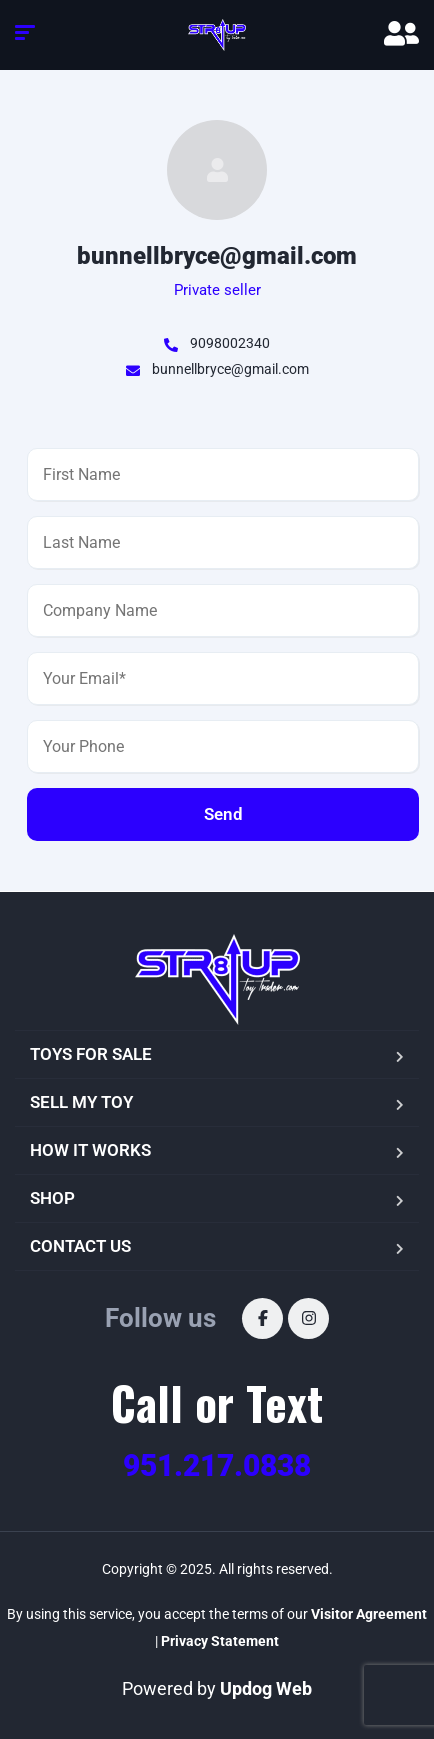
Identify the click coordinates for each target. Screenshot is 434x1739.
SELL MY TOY (81, 1102)
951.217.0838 (217, 1465)
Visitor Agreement (369, 1614)
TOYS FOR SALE (91, 1054)
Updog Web (266, 1688)
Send (223, 814)
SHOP (52, 1198)
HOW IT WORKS (90, 1150)
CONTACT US (80, 1246)
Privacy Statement (220, 1641)
